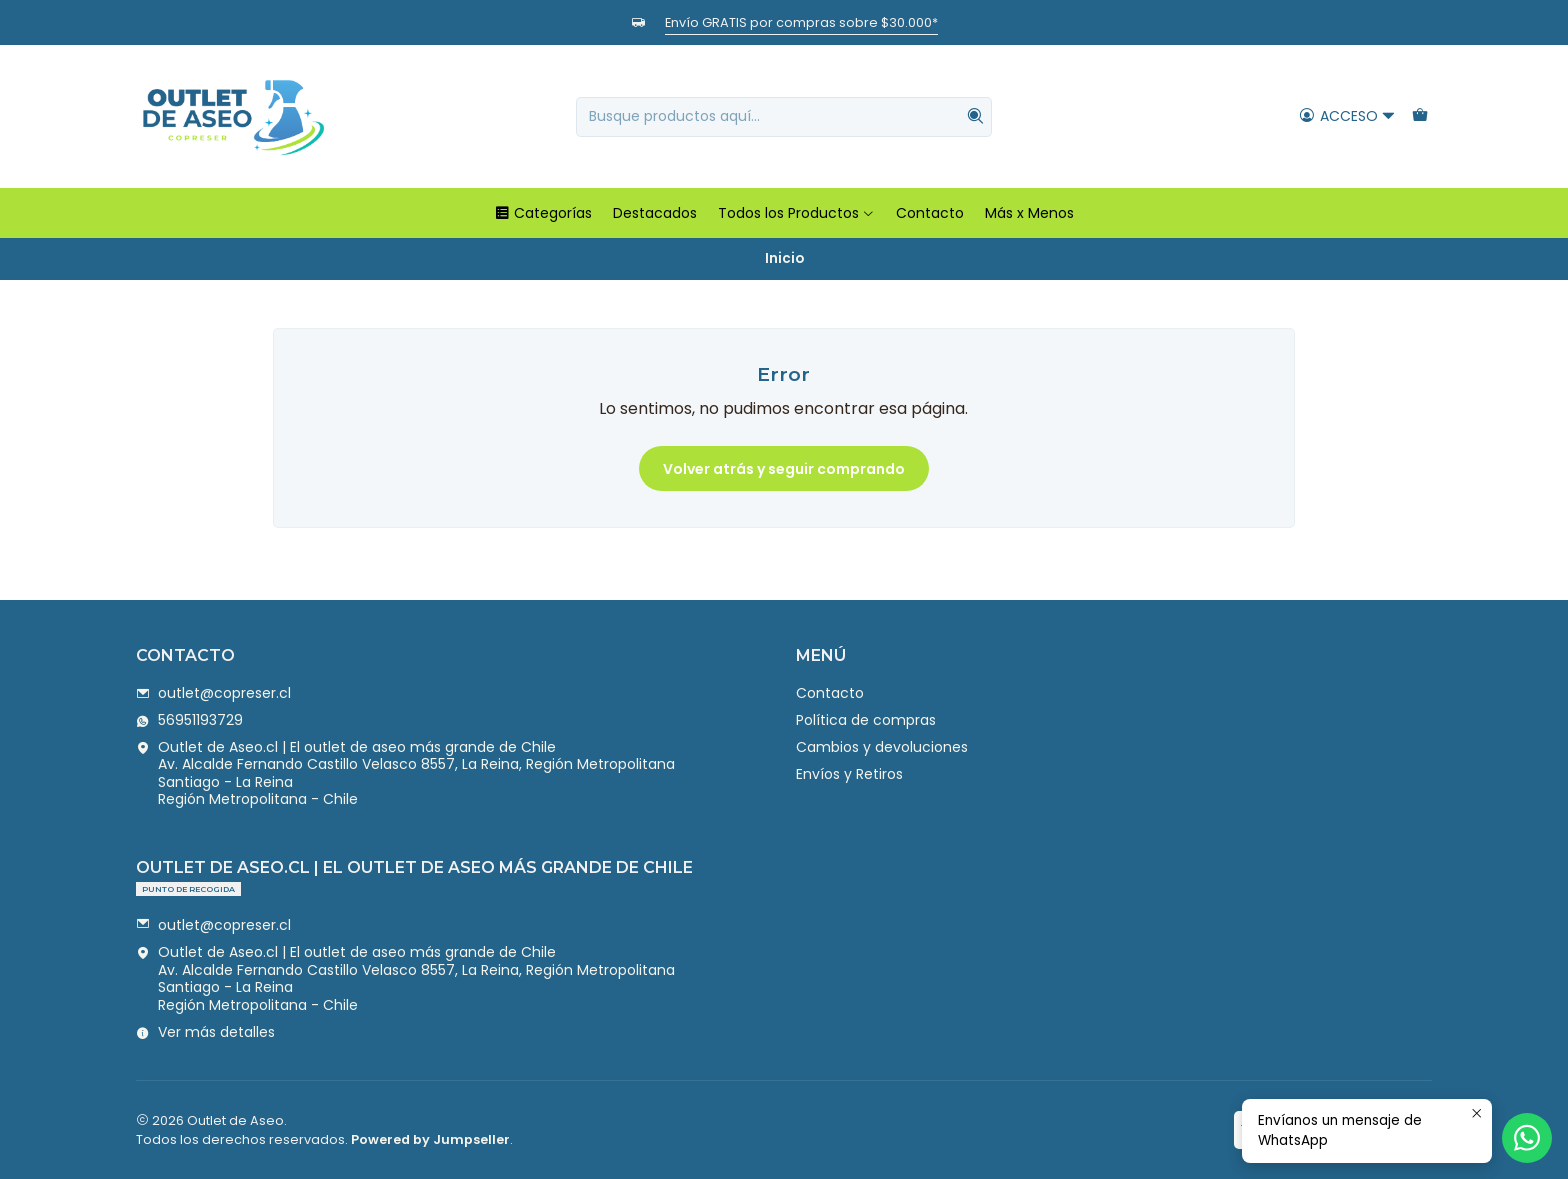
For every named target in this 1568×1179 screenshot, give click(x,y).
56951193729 (189, 720)
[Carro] (1420, 116)
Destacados (655, 213)
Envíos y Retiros (849, 774)
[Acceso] (1347, 116)
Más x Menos (1029, 213)
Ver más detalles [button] (205, 1032)
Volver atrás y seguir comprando (784, 469)
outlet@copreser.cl (213, 693)
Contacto (930, 213)
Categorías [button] (543, 213)
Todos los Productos (796, 213)
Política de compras (866, 720)
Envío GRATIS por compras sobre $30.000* (801, 22)
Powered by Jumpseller (430, 1139)
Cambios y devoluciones (882, 747)
